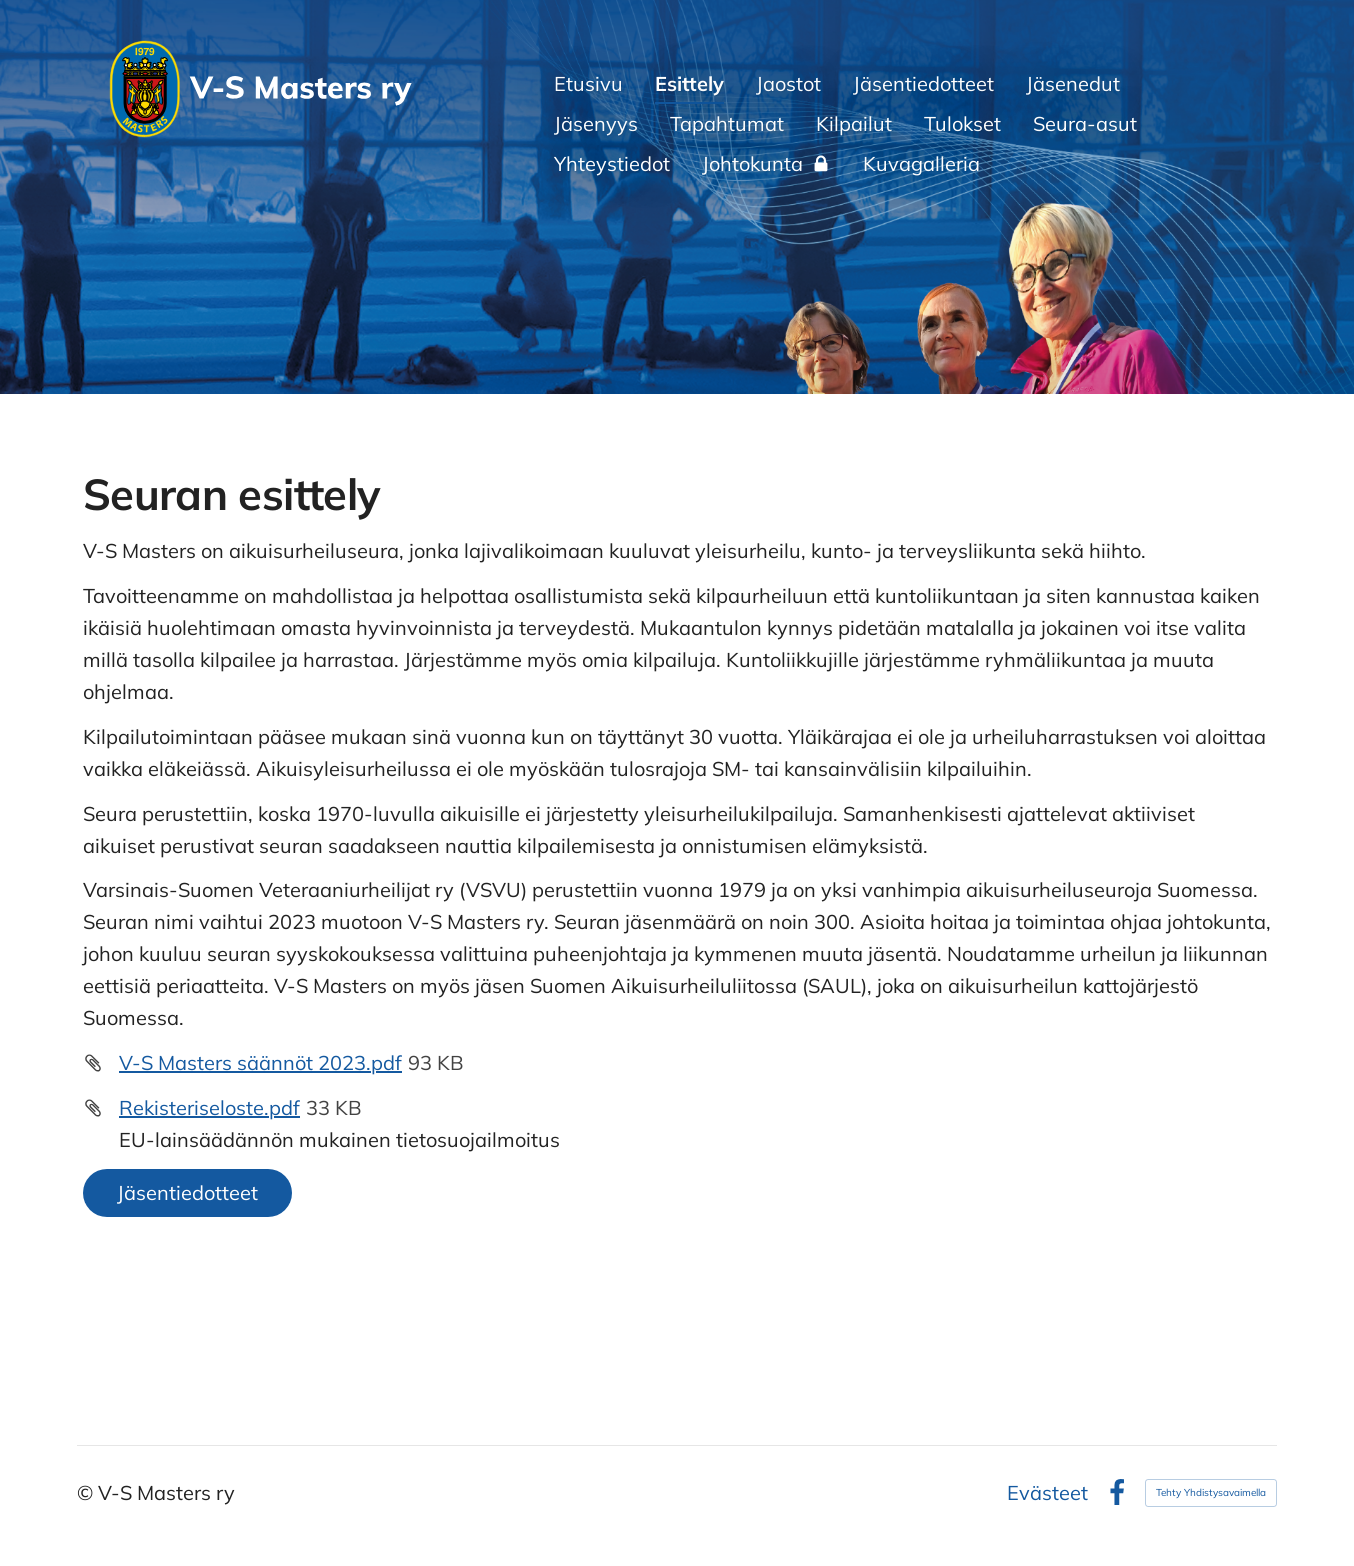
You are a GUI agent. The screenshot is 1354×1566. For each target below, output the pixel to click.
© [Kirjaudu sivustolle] (87, 1492)
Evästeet (1047, 1493)
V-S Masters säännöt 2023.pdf (260, 1062)
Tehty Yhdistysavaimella (1211, 1492)
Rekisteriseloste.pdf (209, 1107)
